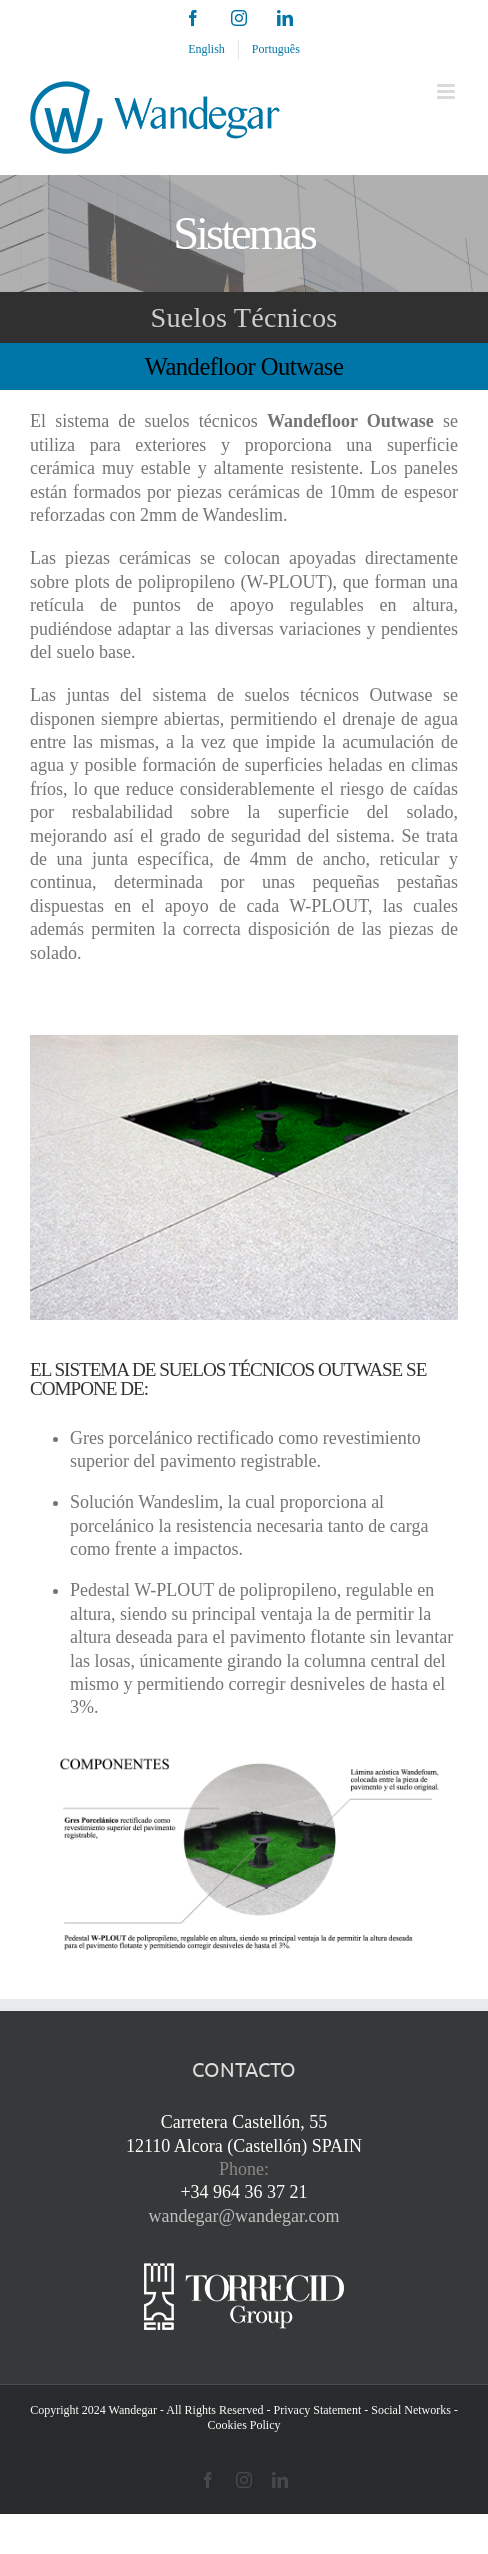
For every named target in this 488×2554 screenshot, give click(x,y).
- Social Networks (407, 2410)
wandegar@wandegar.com (244, 2216)
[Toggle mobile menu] (447, 91)
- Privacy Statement (314, 2410)
